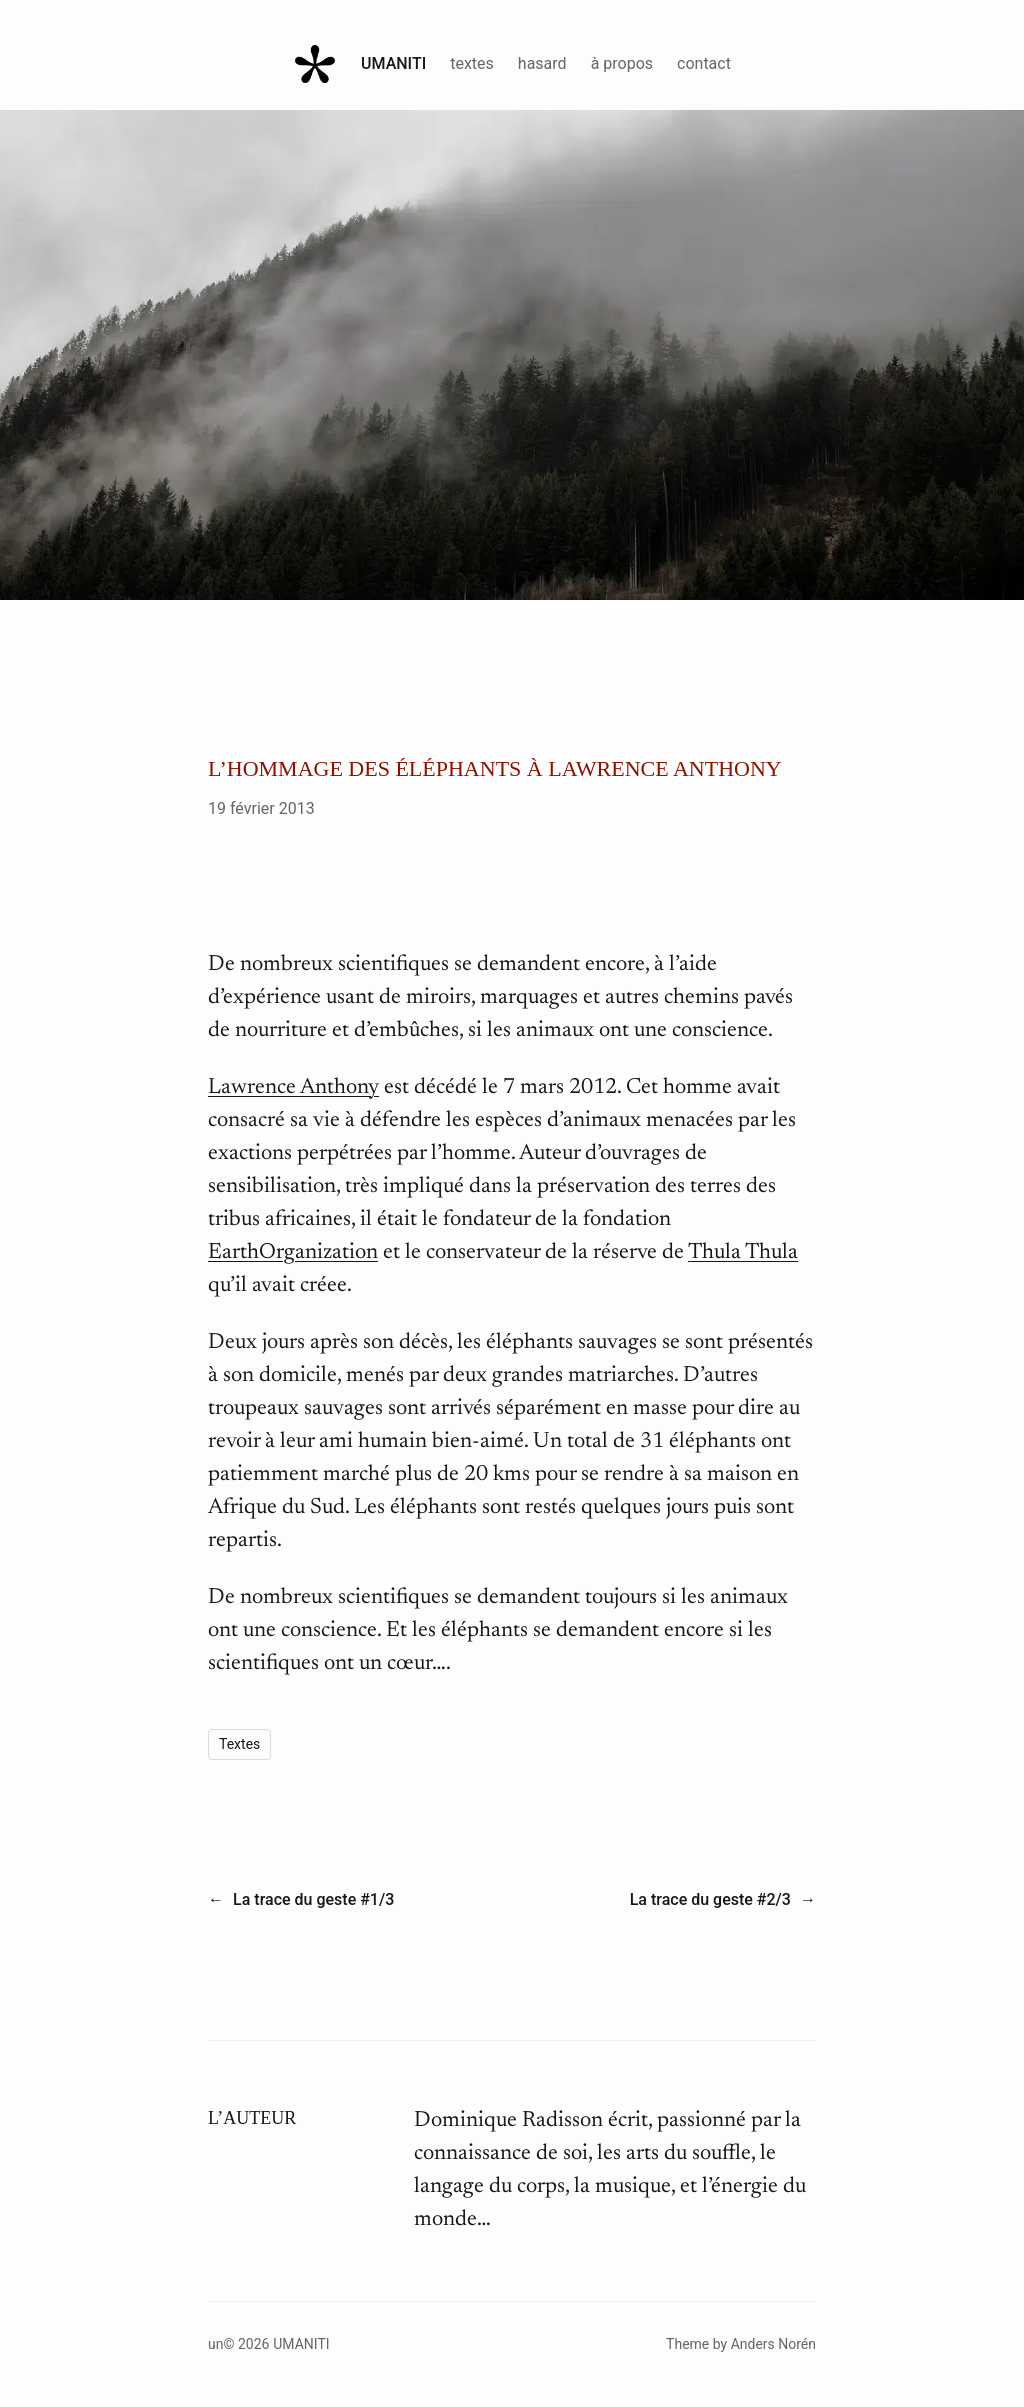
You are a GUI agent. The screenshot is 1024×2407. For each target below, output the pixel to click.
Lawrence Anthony (293, 1088)
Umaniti (393, 63)
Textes (239, 1744)
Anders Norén (773, 2344)
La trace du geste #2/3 (710, 1899)
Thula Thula (743, 1253)
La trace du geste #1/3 (313, 1899)
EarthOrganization (293, 1253)
